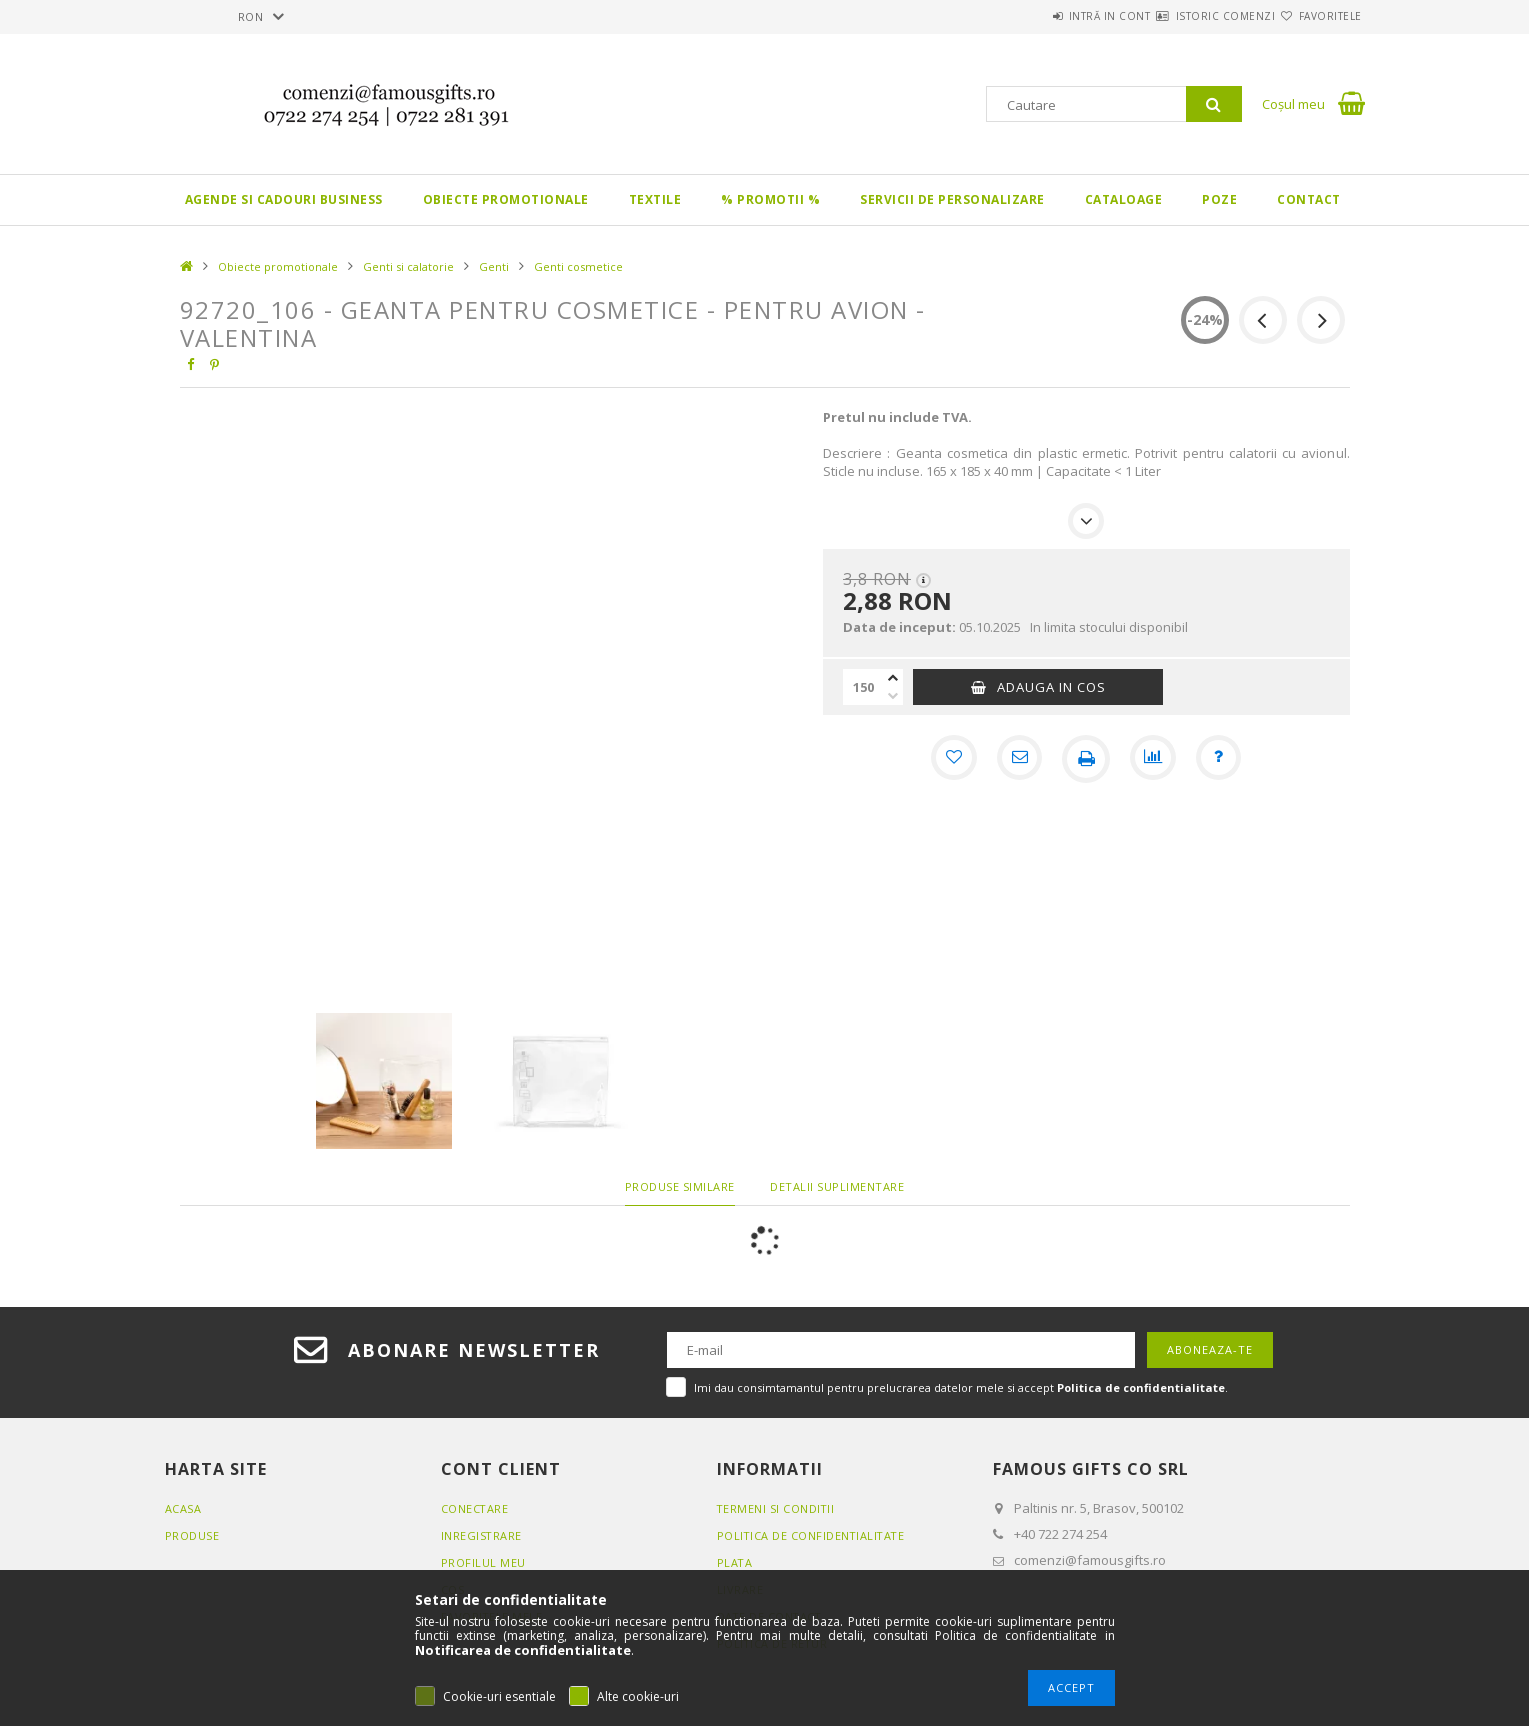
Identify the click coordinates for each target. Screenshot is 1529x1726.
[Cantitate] (863, 687)
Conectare (475, 1508)
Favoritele (1318, 16)
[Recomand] (1018, 759)
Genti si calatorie (408, 266)
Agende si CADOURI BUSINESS (284, 199)
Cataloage (1124, 199)
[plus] (893, 678)
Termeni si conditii (777, 1508)
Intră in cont (1050, 16)
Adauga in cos (1051, 687)
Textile (655, 199)
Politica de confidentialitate (813, 1535)
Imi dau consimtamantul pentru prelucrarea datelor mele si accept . (961, 1387)
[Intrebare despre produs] (1222, 759)
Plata (735, 1562)
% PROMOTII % (770, 199)
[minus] (893, 696)
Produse (192, 1535)
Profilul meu (483, 1562)
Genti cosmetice (578, 266)
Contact (1309, 199)
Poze (1219, 199)
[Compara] (1154, 759)
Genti (494, 266)
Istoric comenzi (1190, 16)
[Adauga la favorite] (950, 759)
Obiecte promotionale (506, 199)
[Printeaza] (1086, 759)
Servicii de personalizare (952, 199)
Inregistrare (482, 1535)
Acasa (183, 1508)
